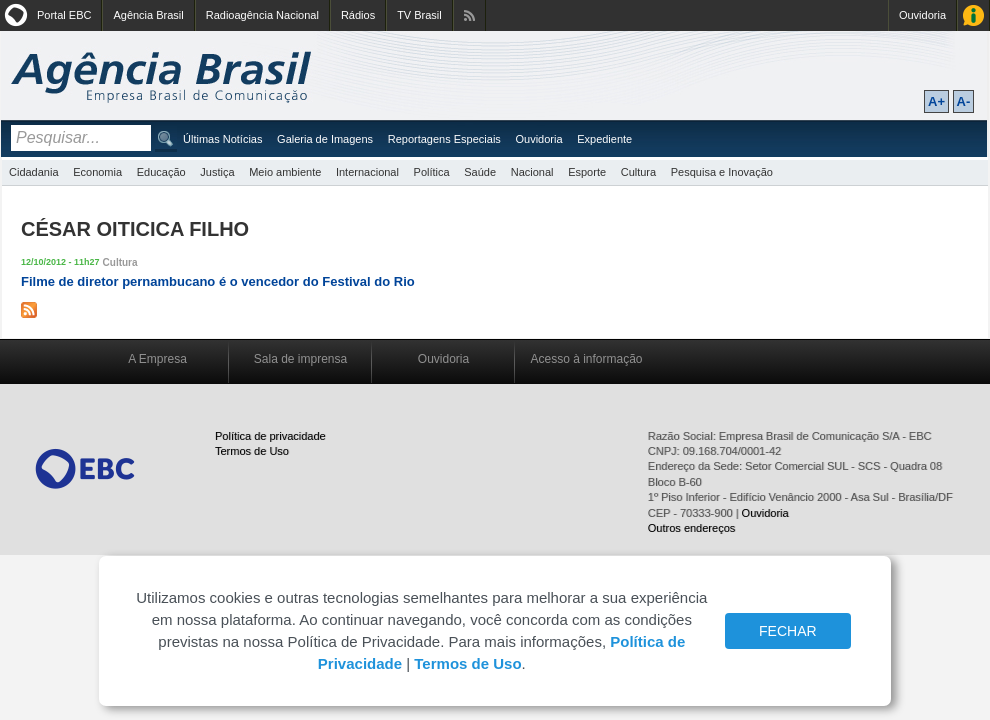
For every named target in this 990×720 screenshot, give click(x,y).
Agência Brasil (148, 15)
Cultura (638, 172)
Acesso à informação (586, 359)
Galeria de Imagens (325, 139)
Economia (97, 172)
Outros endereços (691, 528)
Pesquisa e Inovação (722, 172)
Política (432, 172)
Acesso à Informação (973, 15)
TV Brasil (419, 15)
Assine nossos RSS (469, 15)
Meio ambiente (285, 172)
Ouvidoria (922, 15)
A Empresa (157, 359)
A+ (936, 101)
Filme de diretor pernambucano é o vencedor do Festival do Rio (218, 281)
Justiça (217, 172)
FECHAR (788, 631)
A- (964, 101)
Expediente (604, 139)
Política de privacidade (270, 436)
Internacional (367, 172)
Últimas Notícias (222, 139)
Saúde (480, 172)
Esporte (587, 172)
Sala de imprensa (300, 359)
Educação (161, 172)
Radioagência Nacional (262, 15)
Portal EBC (64, 15)
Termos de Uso (252, 451)
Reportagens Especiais (444, 139)
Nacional (532, 172)
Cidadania (34, 172)
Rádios (358, 15)
